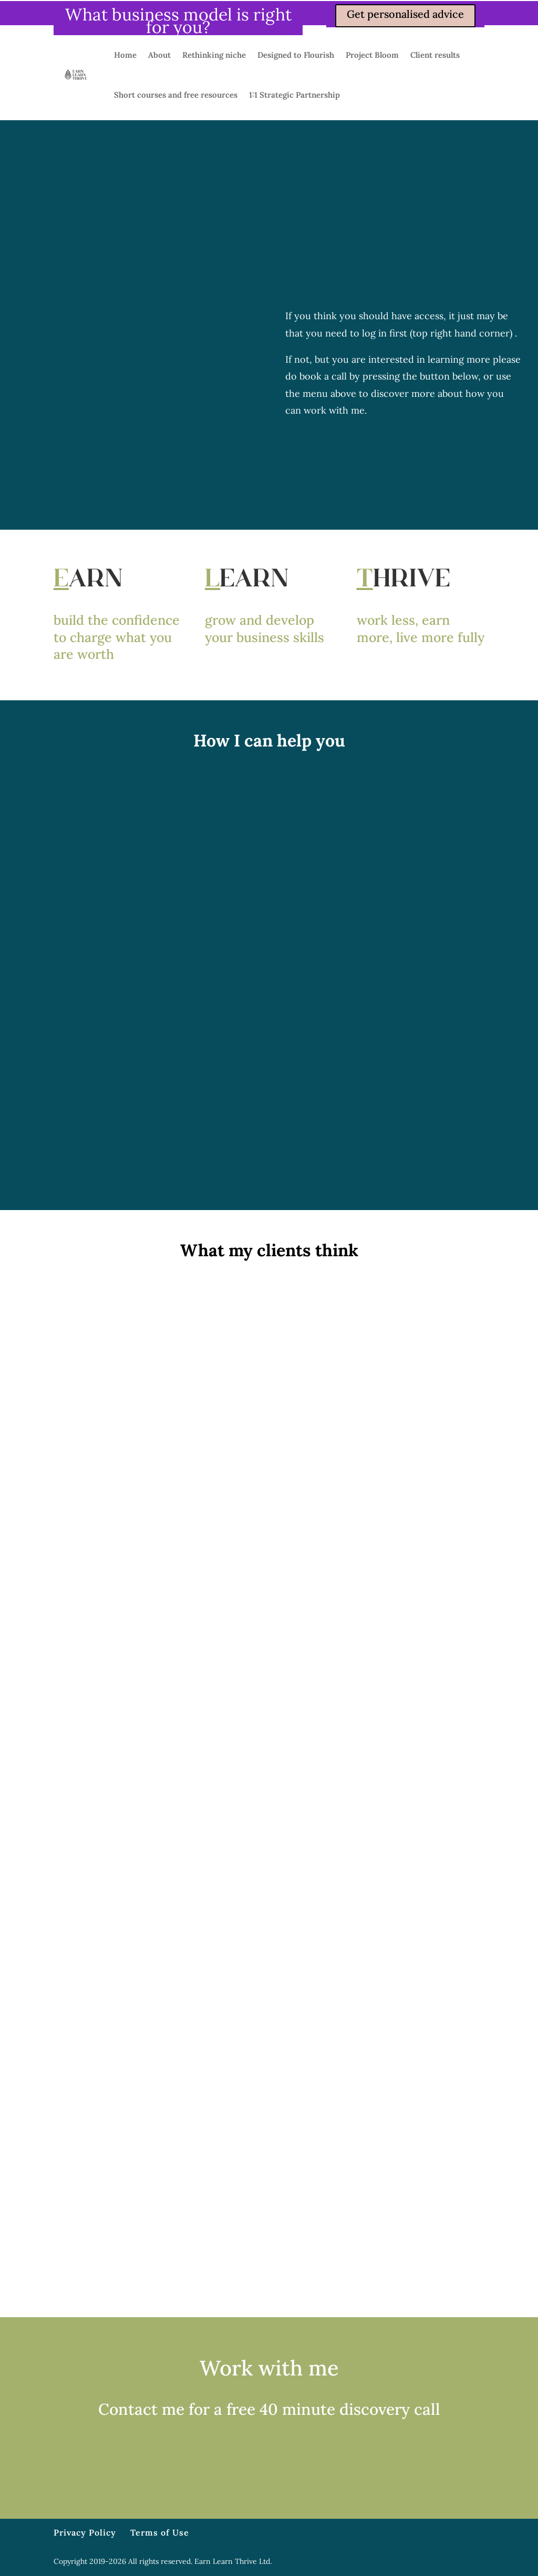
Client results (435, 55)
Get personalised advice (405, 13)
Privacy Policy (85, 2532)
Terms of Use (159, 2532)
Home (125, 55)
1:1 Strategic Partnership (294, 95)
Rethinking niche (214, 55)
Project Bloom (372, 55)
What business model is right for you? (178, 21)
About (159, 55)
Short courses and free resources (175, 95)
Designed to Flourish (295, 55)
